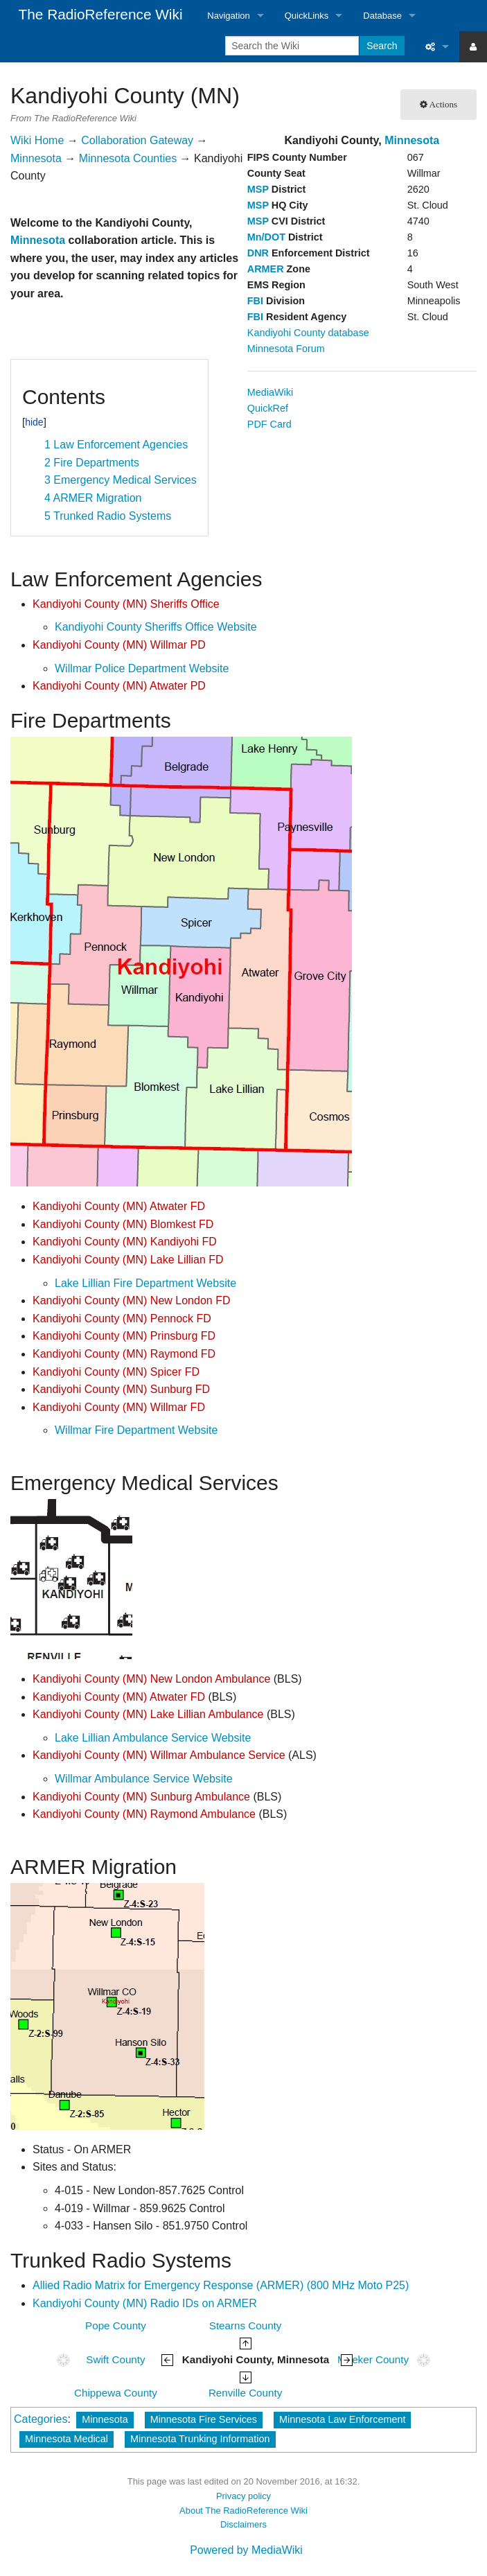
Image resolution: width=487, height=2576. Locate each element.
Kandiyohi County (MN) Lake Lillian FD (128, 1259)
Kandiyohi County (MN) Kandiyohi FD (125, 1241)
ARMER (265, 268)
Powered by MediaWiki (246, 2550)
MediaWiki (270, 392)
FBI (255, 300)
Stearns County (245, 2325)
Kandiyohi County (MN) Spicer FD (116, 1372)
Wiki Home (37, 140)
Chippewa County (115, 2393)
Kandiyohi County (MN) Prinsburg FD (124, 1336)
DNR (258, 253)
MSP (258, 189)
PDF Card (269, 424)
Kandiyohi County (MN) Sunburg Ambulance (141, 1797)
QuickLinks (307, 15)
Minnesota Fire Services (203, 2419)
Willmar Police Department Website (142, 668)
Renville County (245, 2393)
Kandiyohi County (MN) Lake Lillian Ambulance (148, 1714)
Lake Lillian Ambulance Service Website (153, 1738)
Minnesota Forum (286, 348)
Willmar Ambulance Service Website (144, 1779)
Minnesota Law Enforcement (342, 2419)
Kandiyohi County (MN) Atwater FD (119, 1206)
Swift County (115, 2359)
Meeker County (373, 2359)
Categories (40, 2419)
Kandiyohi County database (308, 332)
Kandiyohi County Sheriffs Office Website (156, 627)
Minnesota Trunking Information (200, 2438)
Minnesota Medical (66, 2438)
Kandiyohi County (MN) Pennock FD (122, 1318)
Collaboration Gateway (137, 140)
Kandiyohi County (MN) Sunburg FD (121, 1389)
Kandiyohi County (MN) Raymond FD (124, 1354)
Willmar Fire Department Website (136, 1430)
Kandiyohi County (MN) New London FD (131, 1300)
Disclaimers (243, 2524)
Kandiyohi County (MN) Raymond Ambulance (144, 1814)
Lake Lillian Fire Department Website (145, 1283)
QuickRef (267, 408)
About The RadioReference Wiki (243, 2510)
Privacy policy (243, 2496)
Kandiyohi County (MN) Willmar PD (119, 645)
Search (381, 45)
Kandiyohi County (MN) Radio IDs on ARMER (145, 2303)
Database (382, 15)
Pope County (115, 2325)
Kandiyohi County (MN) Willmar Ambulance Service (159, 1755)
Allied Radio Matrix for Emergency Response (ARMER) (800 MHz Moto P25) (221, 2285)
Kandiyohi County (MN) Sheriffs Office (126, 604)
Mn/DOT (266, 237)
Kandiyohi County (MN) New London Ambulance (151, 1679)
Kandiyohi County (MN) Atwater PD (119, 686)
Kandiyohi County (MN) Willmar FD (119, 1407)
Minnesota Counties (128, 158)
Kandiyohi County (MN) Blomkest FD (123, 1224)
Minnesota (411, 140)
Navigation (228, 15)
